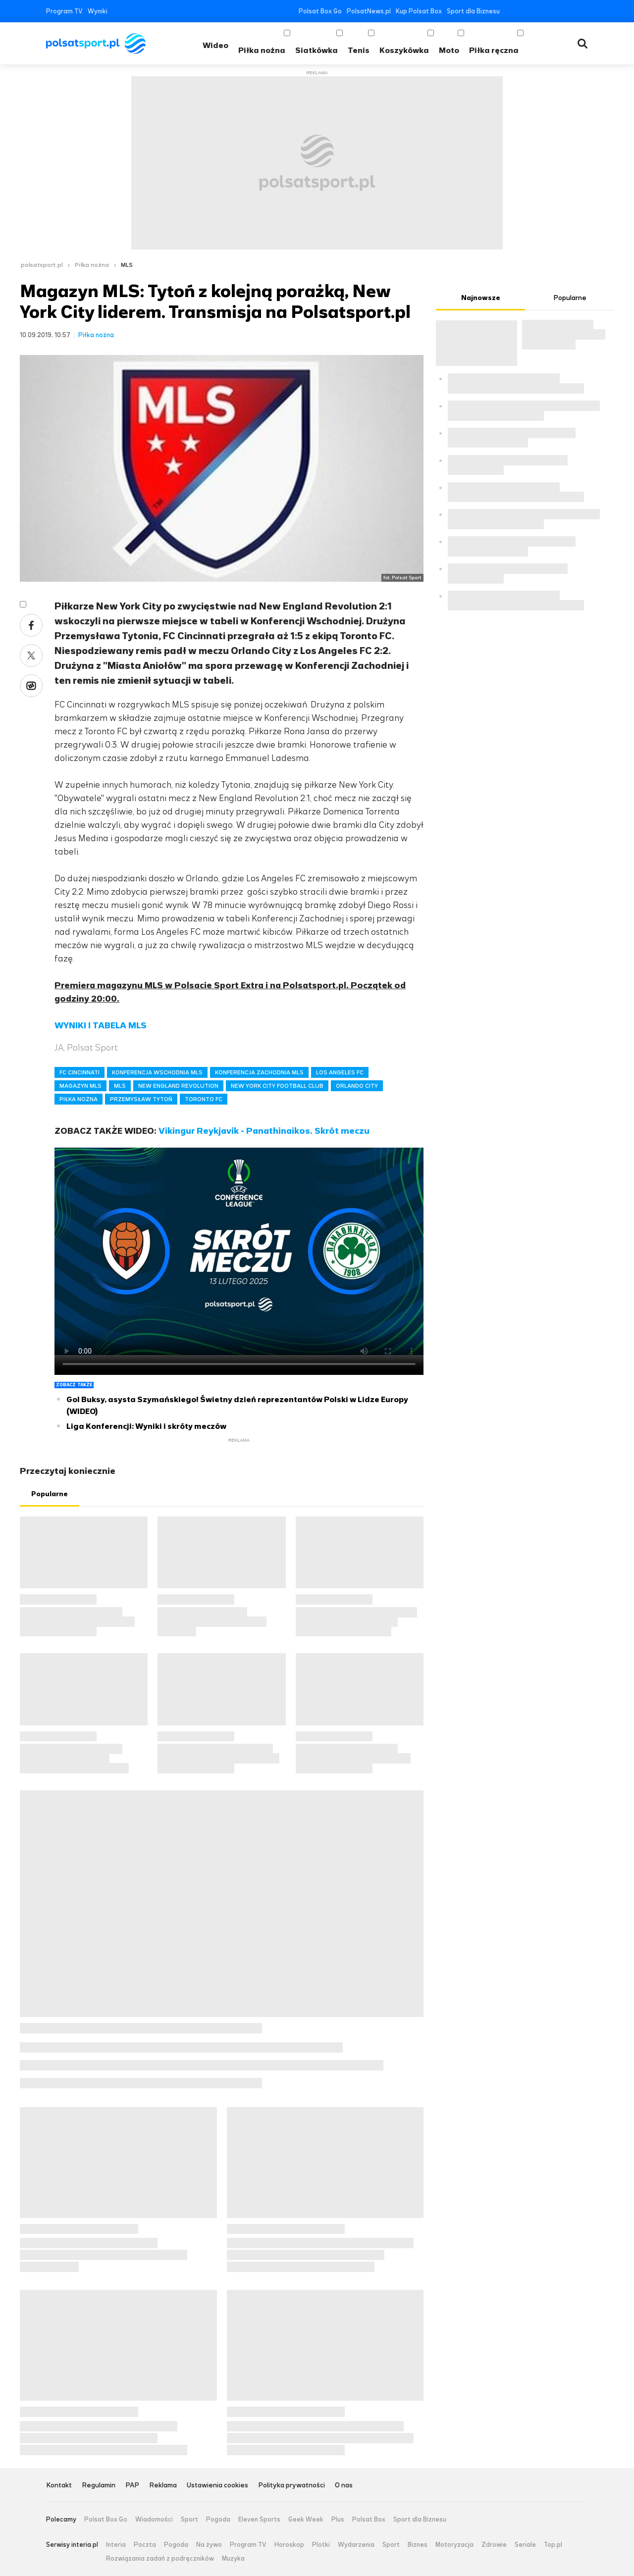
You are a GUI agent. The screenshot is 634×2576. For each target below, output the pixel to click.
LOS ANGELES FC (340, 1072)
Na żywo (209, 2545)
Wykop (31, 686)
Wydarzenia (356, 2545)
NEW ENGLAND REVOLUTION (178, 1086)
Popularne (49, 1494)
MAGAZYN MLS (80, 1086)
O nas (344, 2485)
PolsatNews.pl (369, 11)
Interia (116, 2545)
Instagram (554, 11)
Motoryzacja (454, 2545)
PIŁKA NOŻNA (78, 1099)
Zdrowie (494, 2545)
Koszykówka (404, 50)
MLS (127, 265)
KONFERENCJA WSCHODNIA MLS (157, 1072)
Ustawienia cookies (217, 2485)
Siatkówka (316, 50)
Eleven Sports (259, 2520)
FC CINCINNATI (79, 1072)
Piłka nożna (261, 50)
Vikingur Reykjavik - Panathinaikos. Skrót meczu (264, 1131)
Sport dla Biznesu (473, 11)
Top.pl (553, 2545)
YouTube (539, 11)
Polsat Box (368, 2520)
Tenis (359, 50)
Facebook (509, 11)
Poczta (145, 2545)
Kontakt (59, 2485)
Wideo (215, 45)
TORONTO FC (203, 1099)
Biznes (417, 2545)
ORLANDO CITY (357, 1086)
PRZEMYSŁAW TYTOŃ (141, 1099)
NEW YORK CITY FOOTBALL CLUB (277, 1086)
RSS (583, 11)
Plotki (321, 2545)
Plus (337, 2520)
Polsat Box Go (320, 11)
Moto (449, 50)
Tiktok (569, 11)
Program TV (64, 11)
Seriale (525, 2545)
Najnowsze (480, 298)
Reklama (163, 2485)
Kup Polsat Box (419, 11)
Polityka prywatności (291, 2485)
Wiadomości (154, 2520)
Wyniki (97, 11)
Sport (189, 2520)
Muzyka (233, 2559)
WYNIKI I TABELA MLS (100, 1025)
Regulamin (98, 2485)
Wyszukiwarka (582, 43)
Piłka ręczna (494, 50)
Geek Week (305, 2520)
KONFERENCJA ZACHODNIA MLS (259, 1072)
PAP (132, 2485)
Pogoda (218, 2520)
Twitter (524, 11)
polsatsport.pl (42, 265)
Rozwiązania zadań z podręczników (160, 2559)
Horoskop (289, 2545)
